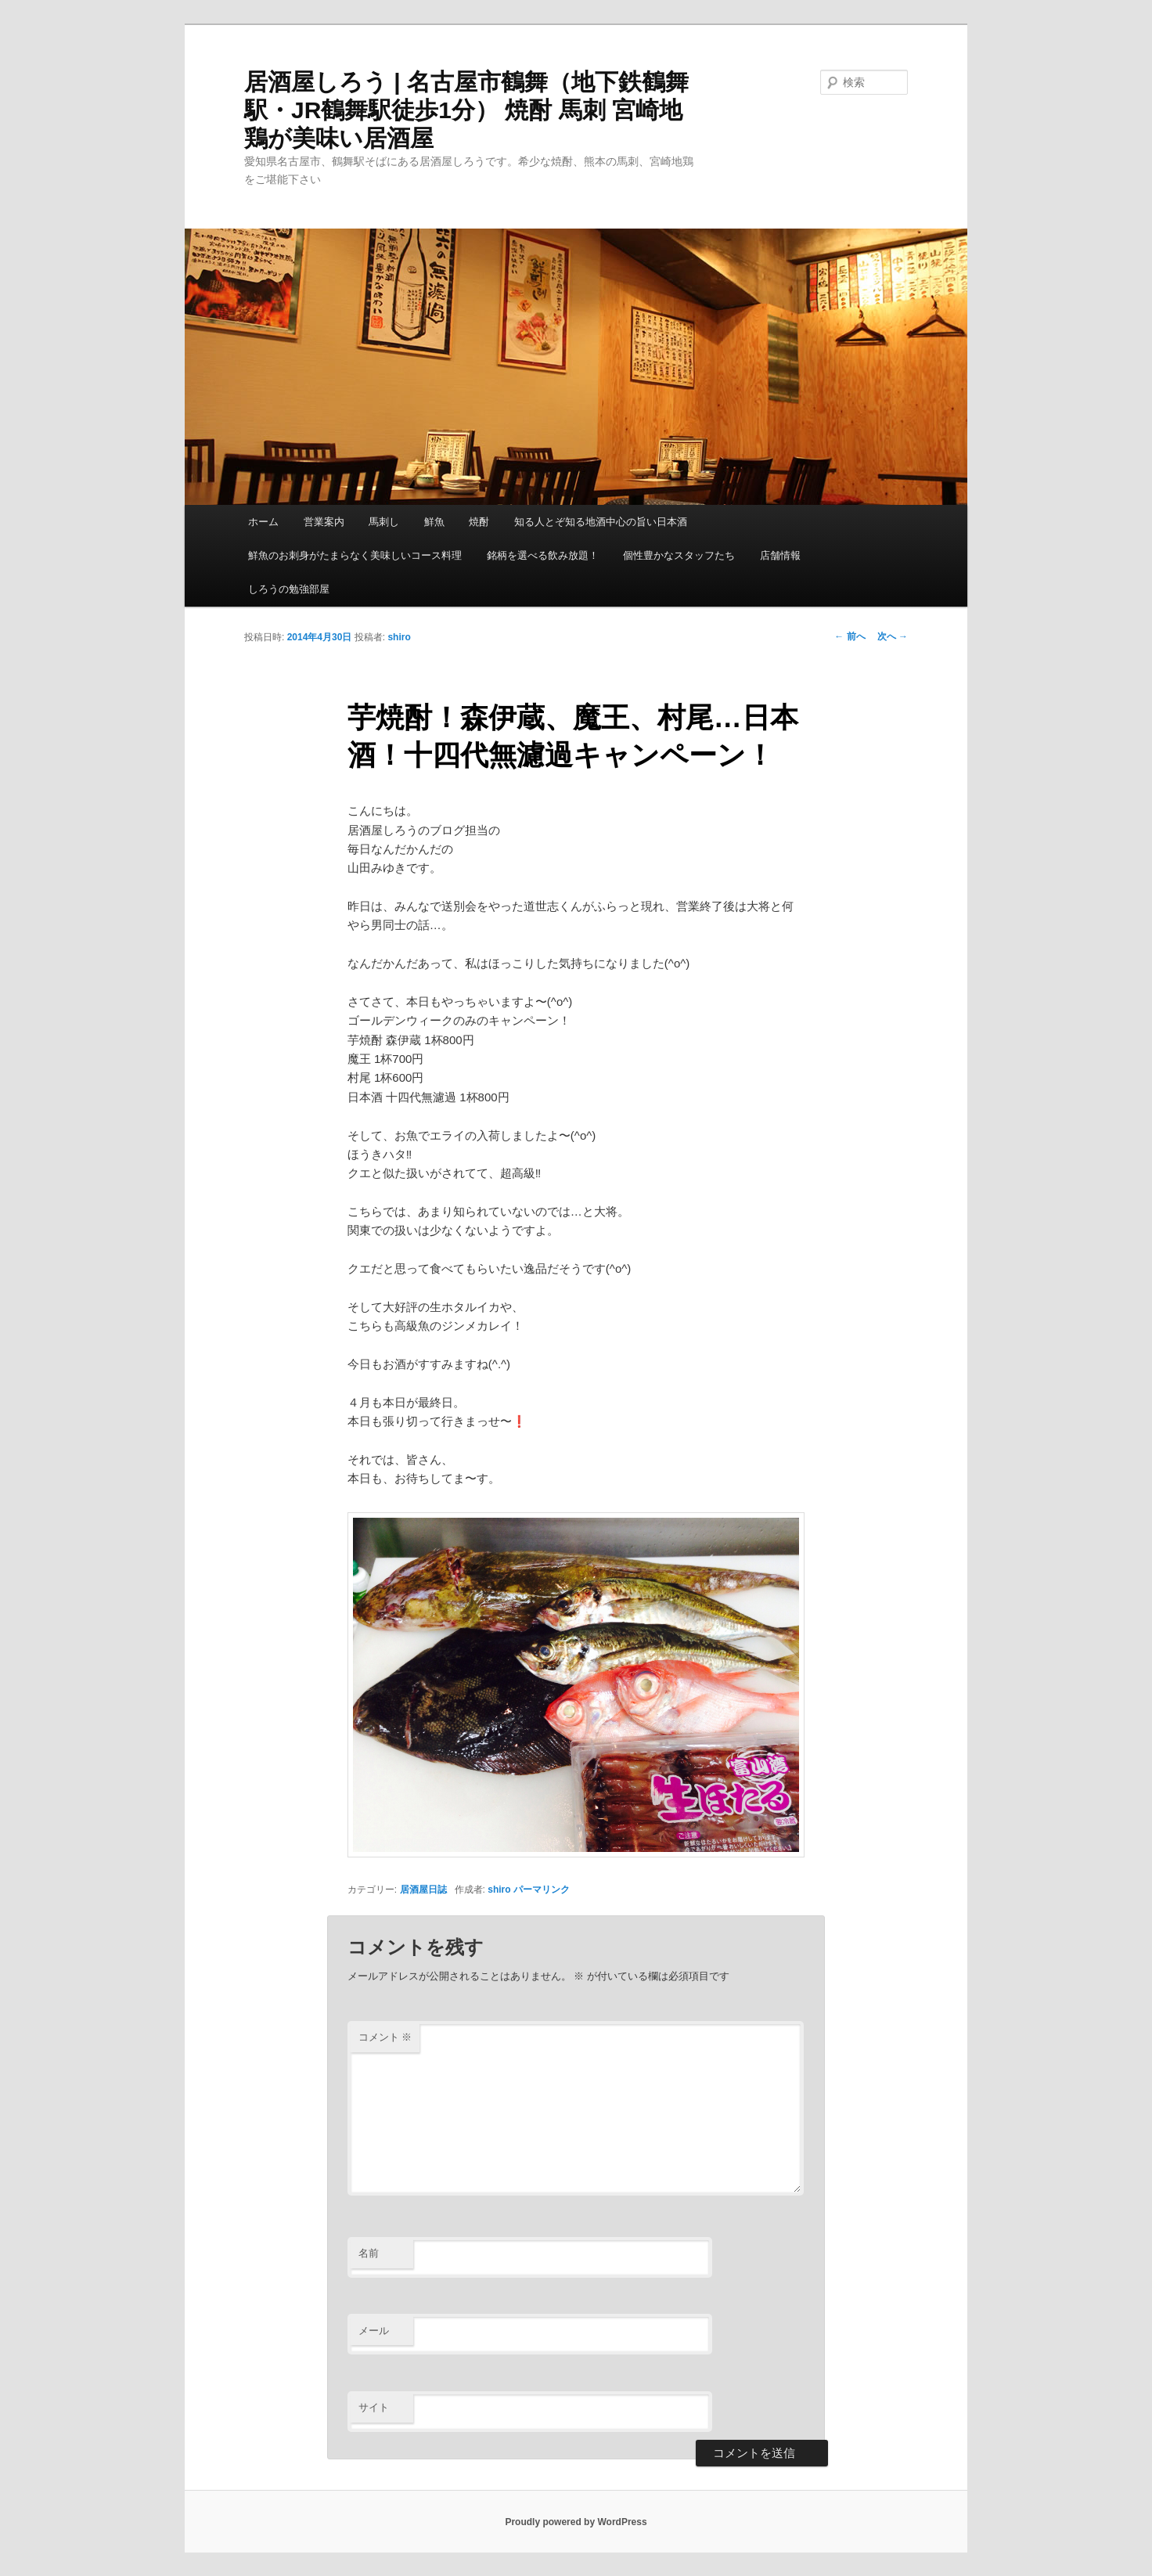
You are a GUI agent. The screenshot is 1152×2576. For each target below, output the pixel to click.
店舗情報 (780, 555)
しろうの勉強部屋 (288, 589)
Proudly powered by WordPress (575, 2522)
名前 (368, 2253)
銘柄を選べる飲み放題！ (543, 555)
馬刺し (384, 522)
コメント (385, 2037)
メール (373, 2330)
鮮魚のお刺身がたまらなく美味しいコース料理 (355, 555)
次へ (892, 636)
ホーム (263, 522)
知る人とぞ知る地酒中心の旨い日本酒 (600, 522)
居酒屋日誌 (423, 1889)
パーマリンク (541, 1889)
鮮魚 (434, 522)
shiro (398, 637)
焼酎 (479, 522)
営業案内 (324, 522)
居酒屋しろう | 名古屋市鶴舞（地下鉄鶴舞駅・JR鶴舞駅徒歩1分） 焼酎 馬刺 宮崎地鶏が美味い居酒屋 (466, 110)
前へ (849, 636)
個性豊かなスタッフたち (679, 555)
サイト (373, 2407)
